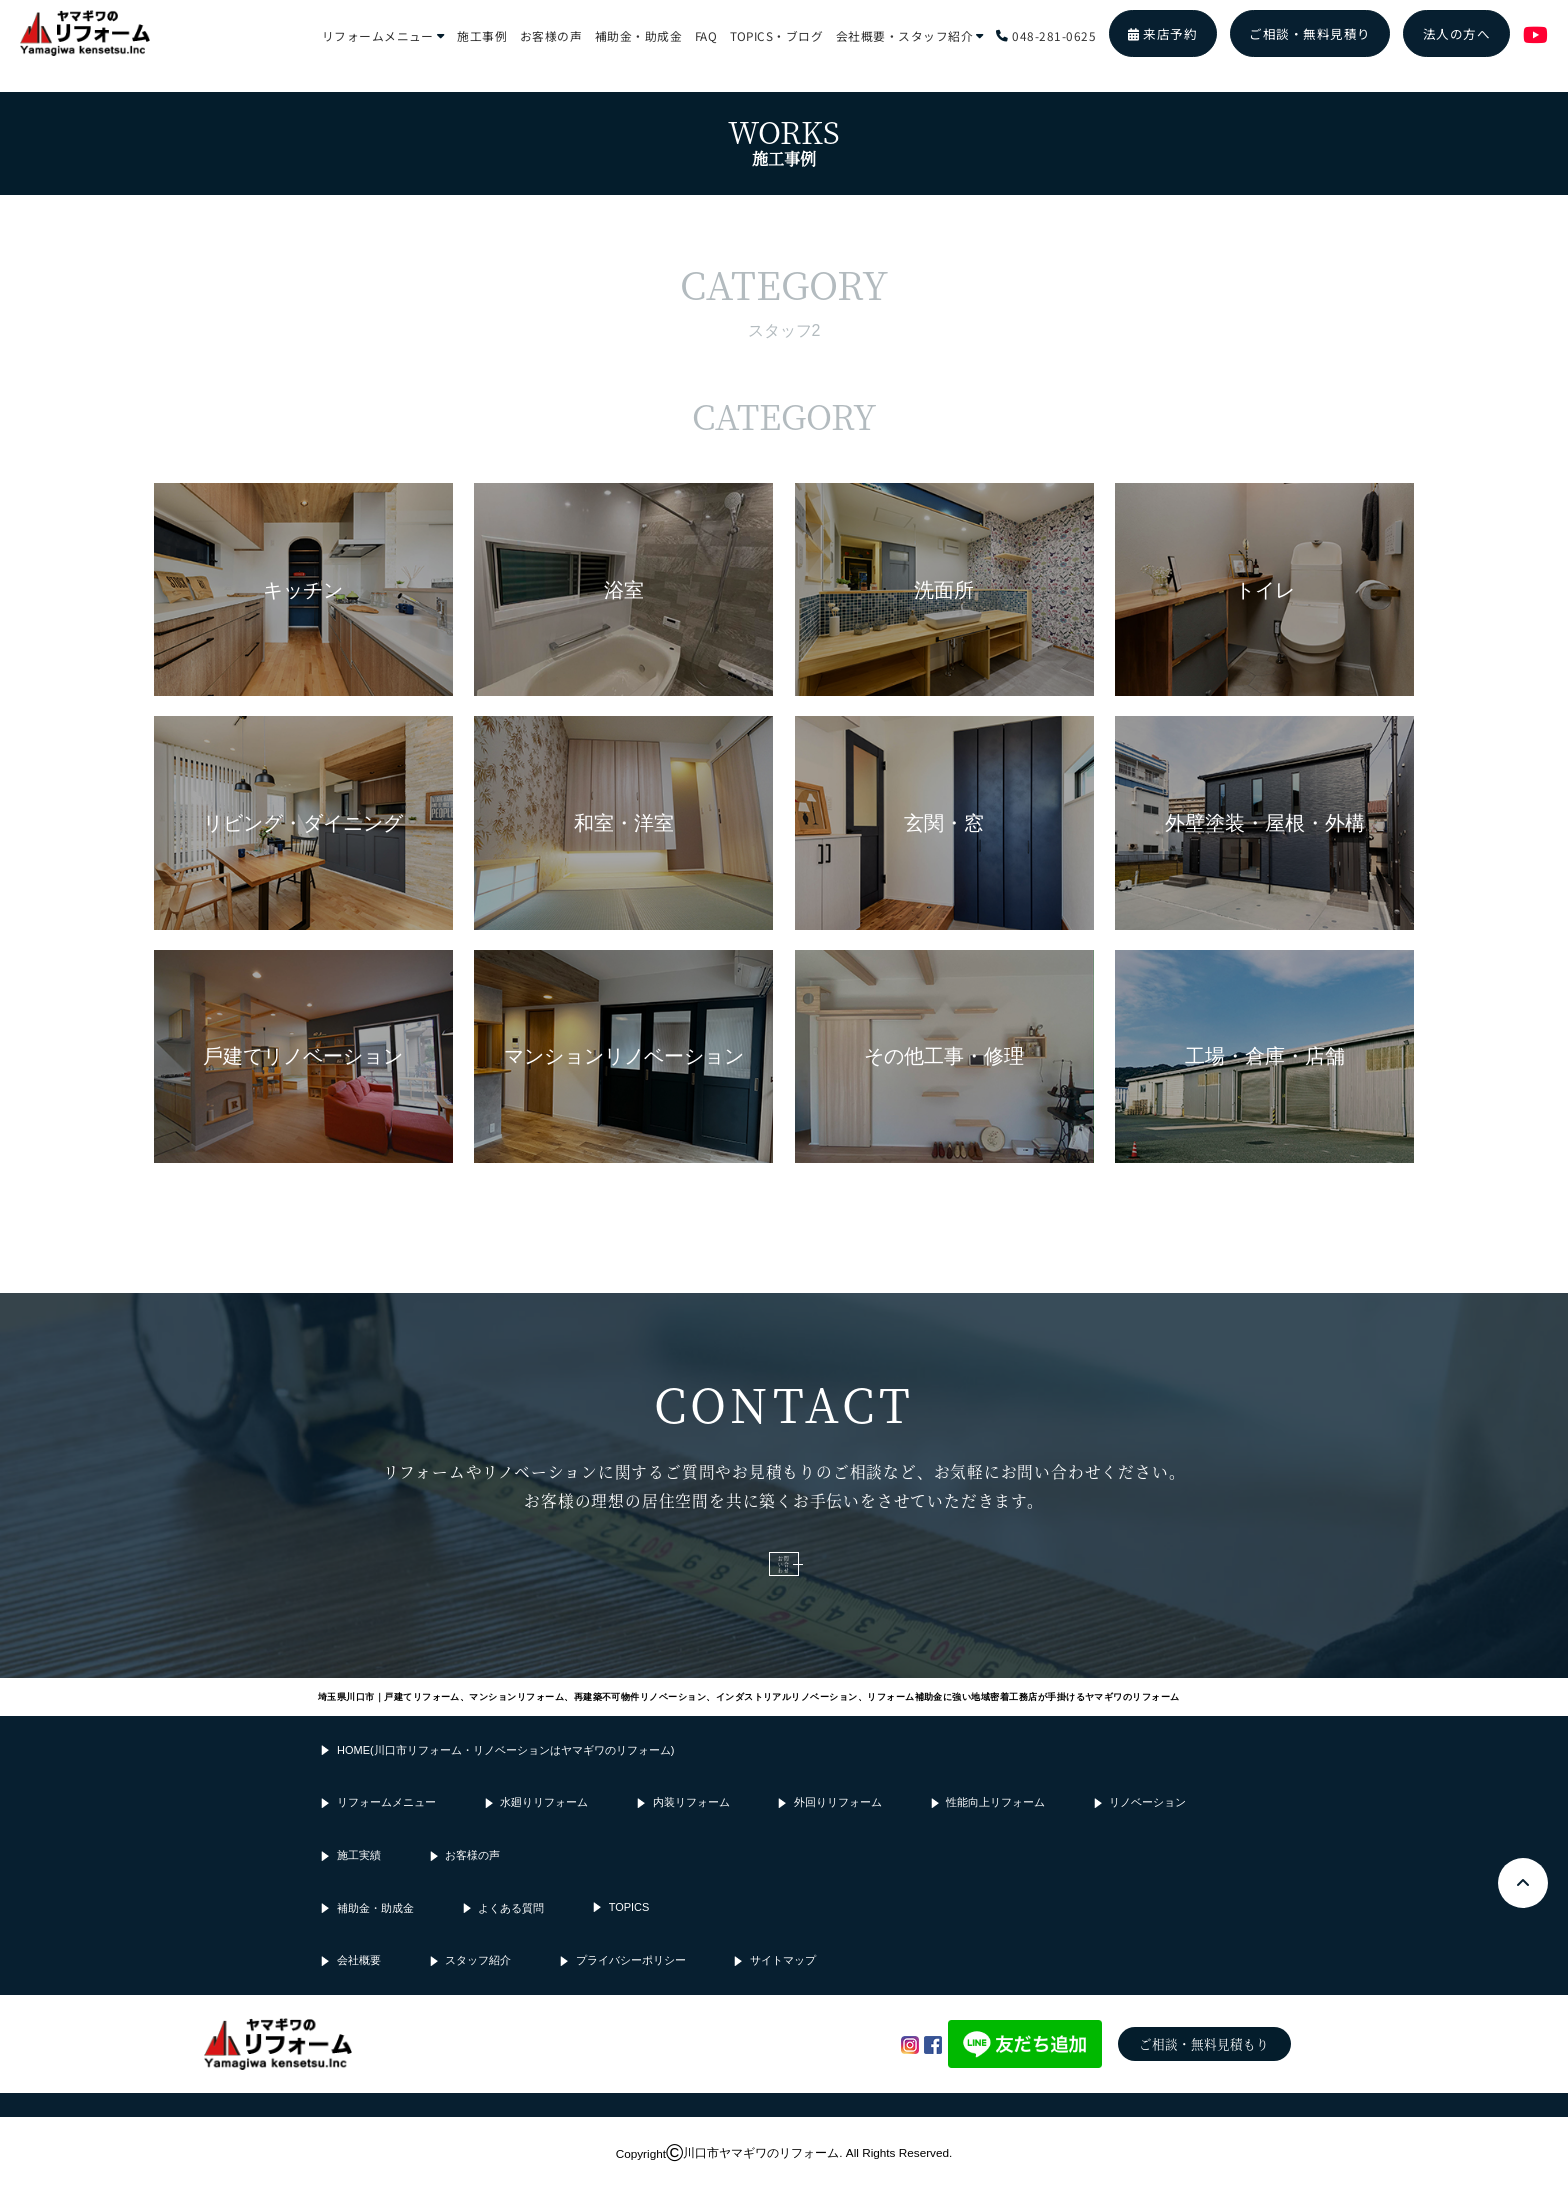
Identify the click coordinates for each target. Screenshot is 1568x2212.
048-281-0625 (1046, 34)
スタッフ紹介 (478, 1989)
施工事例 (482, 34)
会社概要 (359, 1989)
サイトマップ (783, 1989)
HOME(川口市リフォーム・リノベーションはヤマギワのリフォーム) (505, 1778)
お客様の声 (551, 34)
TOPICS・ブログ (777, 34)
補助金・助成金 (638, 34)
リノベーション (1147, 1831)
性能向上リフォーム (995, 1831)
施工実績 (359, 1883)
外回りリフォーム (838, 1831)
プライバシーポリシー (631, 1989)
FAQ (706, 34)
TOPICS (629, 1935)
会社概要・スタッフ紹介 (910, 34)
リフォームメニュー (383, 34)
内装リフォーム (691, 1831)
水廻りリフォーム (544, 1831)
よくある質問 (511, 1936)
